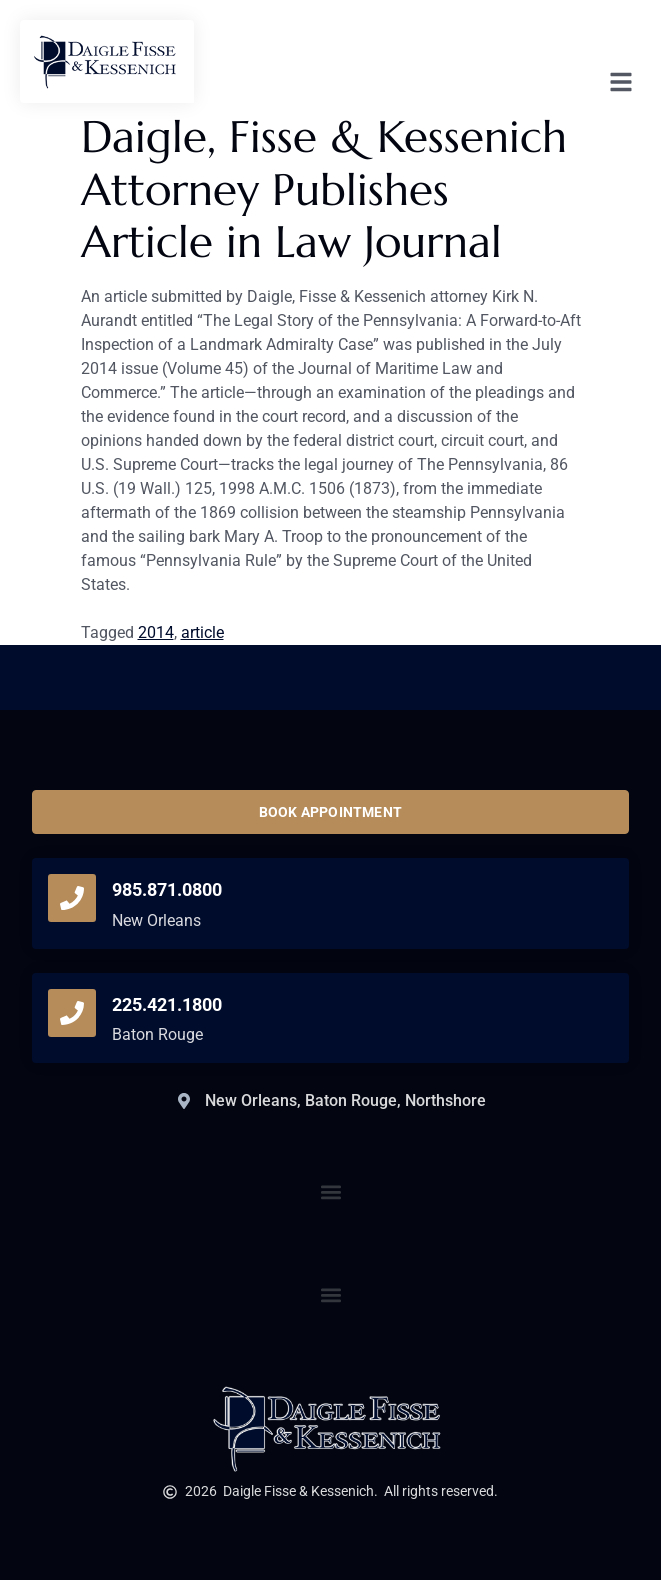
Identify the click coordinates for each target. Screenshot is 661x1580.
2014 (156, 632)
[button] (330, 1295)
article (202, 632)
